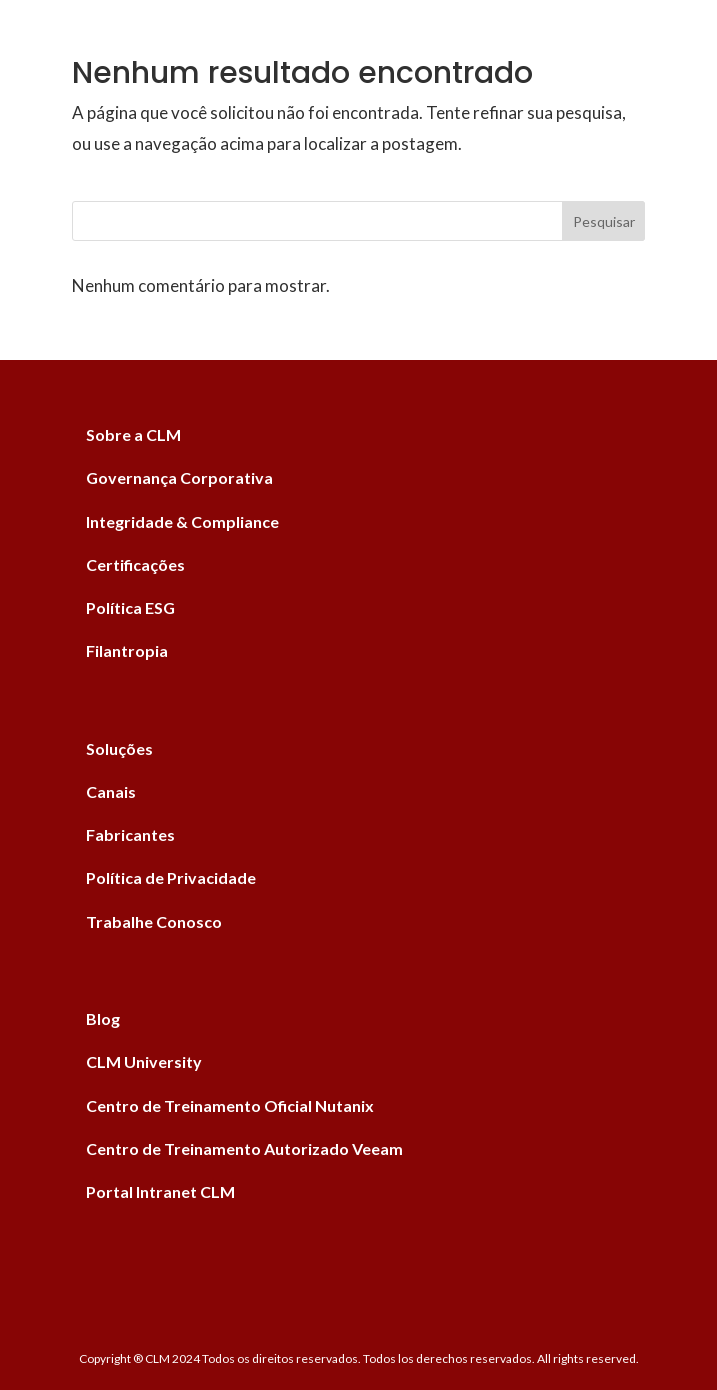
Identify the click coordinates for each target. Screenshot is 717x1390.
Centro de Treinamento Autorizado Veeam (244, 1148)
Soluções (119, 748)
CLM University (144, 1061)
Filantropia (127, 650)
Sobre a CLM (133, 434)
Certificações (135, 564)
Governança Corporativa (179, 477)
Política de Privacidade (171, 877)
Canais (111, 791)
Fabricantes (130, 834)
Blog (103, 1018)
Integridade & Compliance (182, 521)
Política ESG (130, 607)
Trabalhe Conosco (154, 921)
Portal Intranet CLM (160, 1191)
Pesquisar (604, 221)
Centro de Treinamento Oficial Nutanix (230, 1105)
